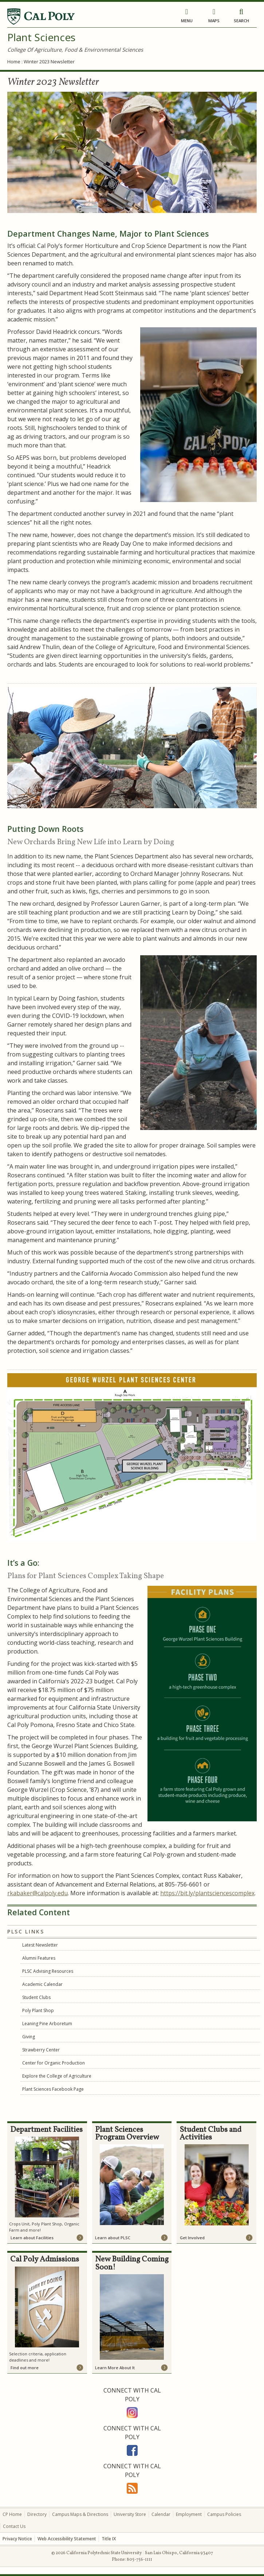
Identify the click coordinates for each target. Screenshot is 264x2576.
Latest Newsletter (40, 1945)
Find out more (25, 2367)
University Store (130, 2514)
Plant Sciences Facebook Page (53, 2089)
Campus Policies (224, 2514)
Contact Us (14, 2526)
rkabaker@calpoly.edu (37, 1893)
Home (13, 61)
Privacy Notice (17, 2539)
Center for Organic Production (53, 2063)
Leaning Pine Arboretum (47, 2023)
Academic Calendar (42, 1984)
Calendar (160, 2514)
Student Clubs (36, 1997)
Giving (28, 2037)
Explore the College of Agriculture (56, 2076)
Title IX (109, 2539)
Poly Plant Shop (38, 2010)
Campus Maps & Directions (80, 2514)
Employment (189, 2514)
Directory (37, 2514)
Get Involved (192, 2237)
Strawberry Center (41, 2050)
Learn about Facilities (32, 2237)
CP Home (12, 2514)
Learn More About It (115, 2367)
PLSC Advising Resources (47, 1971)
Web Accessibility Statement (67, 2539)
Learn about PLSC (112, 2237)
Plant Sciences (41, 37)
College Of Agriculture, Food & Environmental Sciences (75, 49)
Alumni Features (38, 1958)
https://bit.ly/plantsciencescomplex (207, 1893)
